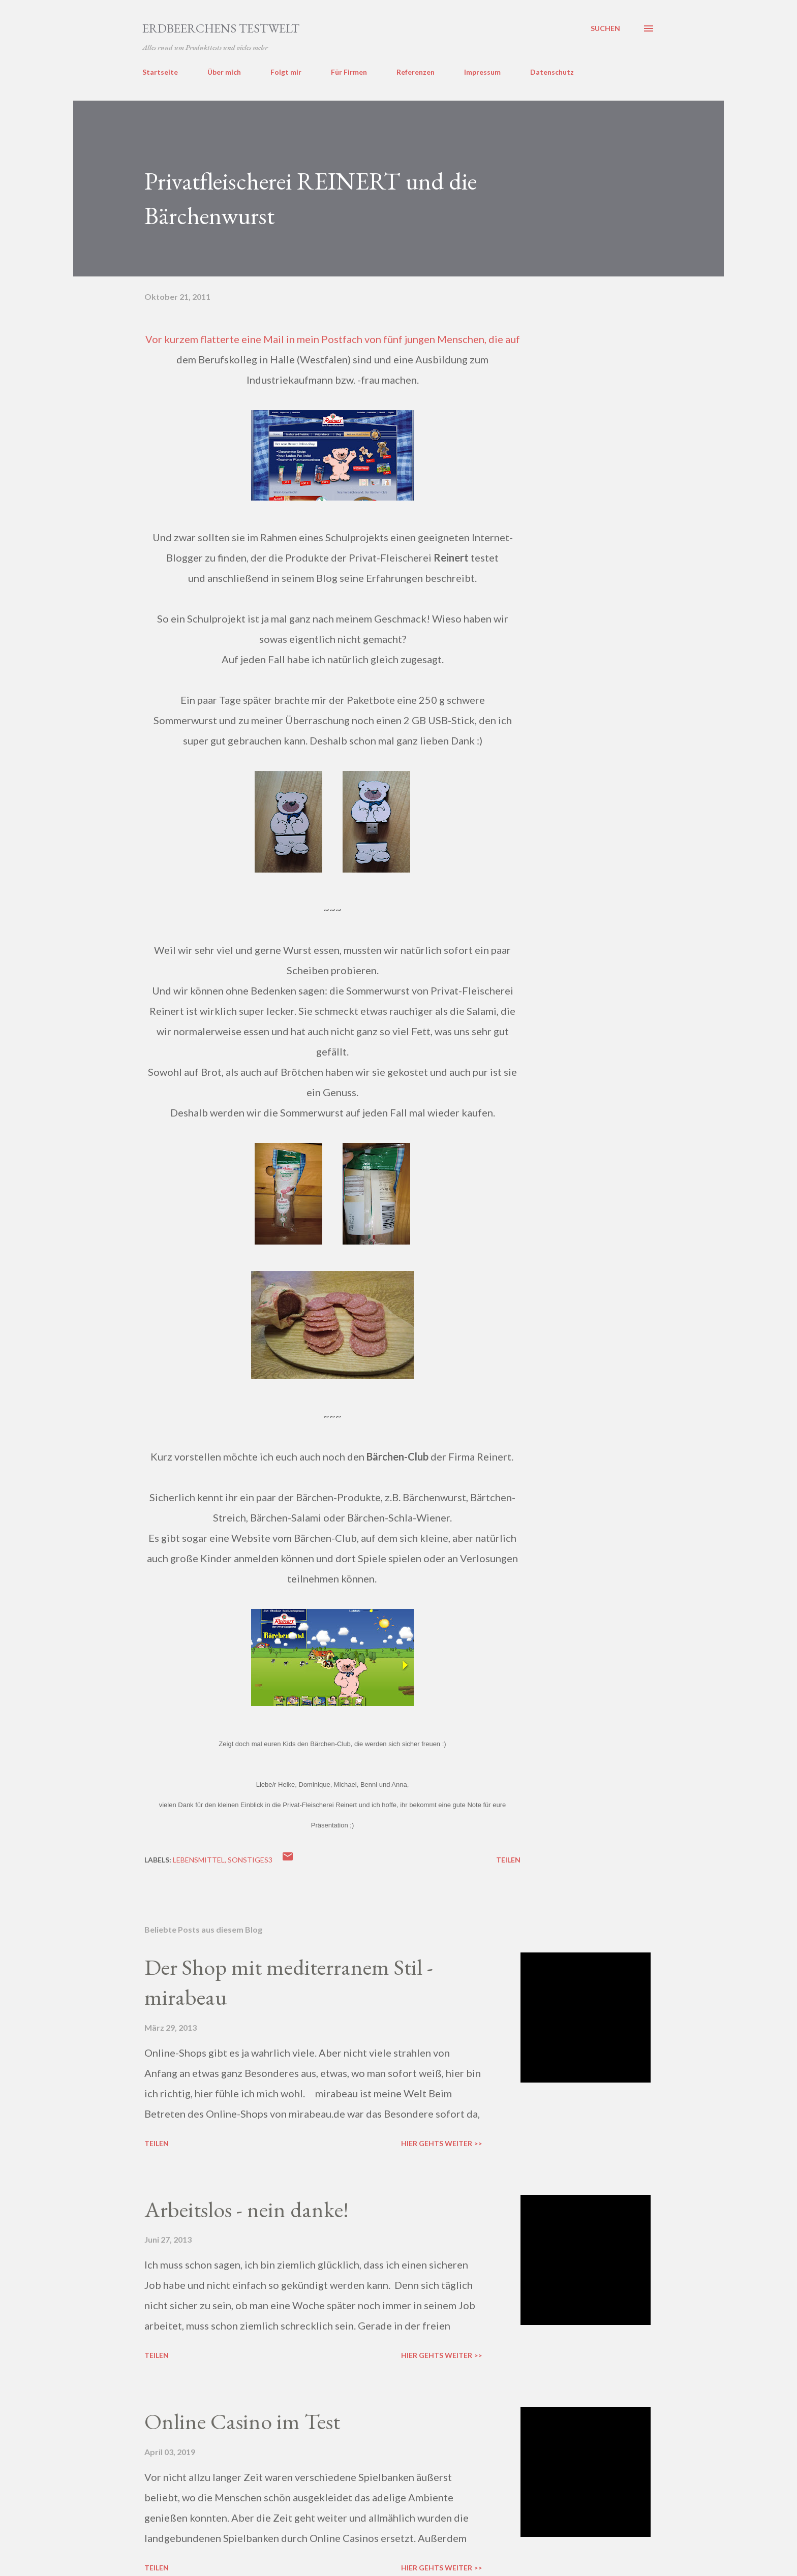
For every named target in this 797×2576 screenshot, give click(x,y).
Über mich (224, 72)
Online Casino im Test (242, 2421)
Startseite (160, 72)
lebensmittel (199, 1859)
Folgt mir (285, 72)
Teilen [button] (508, 1859)
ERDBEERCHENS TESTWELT (220, 28)
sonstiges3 (250, 1859)
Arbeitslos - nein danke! (246, 2209)
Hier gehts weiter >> (441, 2143)
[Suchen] (605, 28)
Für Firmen (349, 72)
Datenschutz (552, 72)
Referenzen (415, 72)
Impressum (482, 72)
